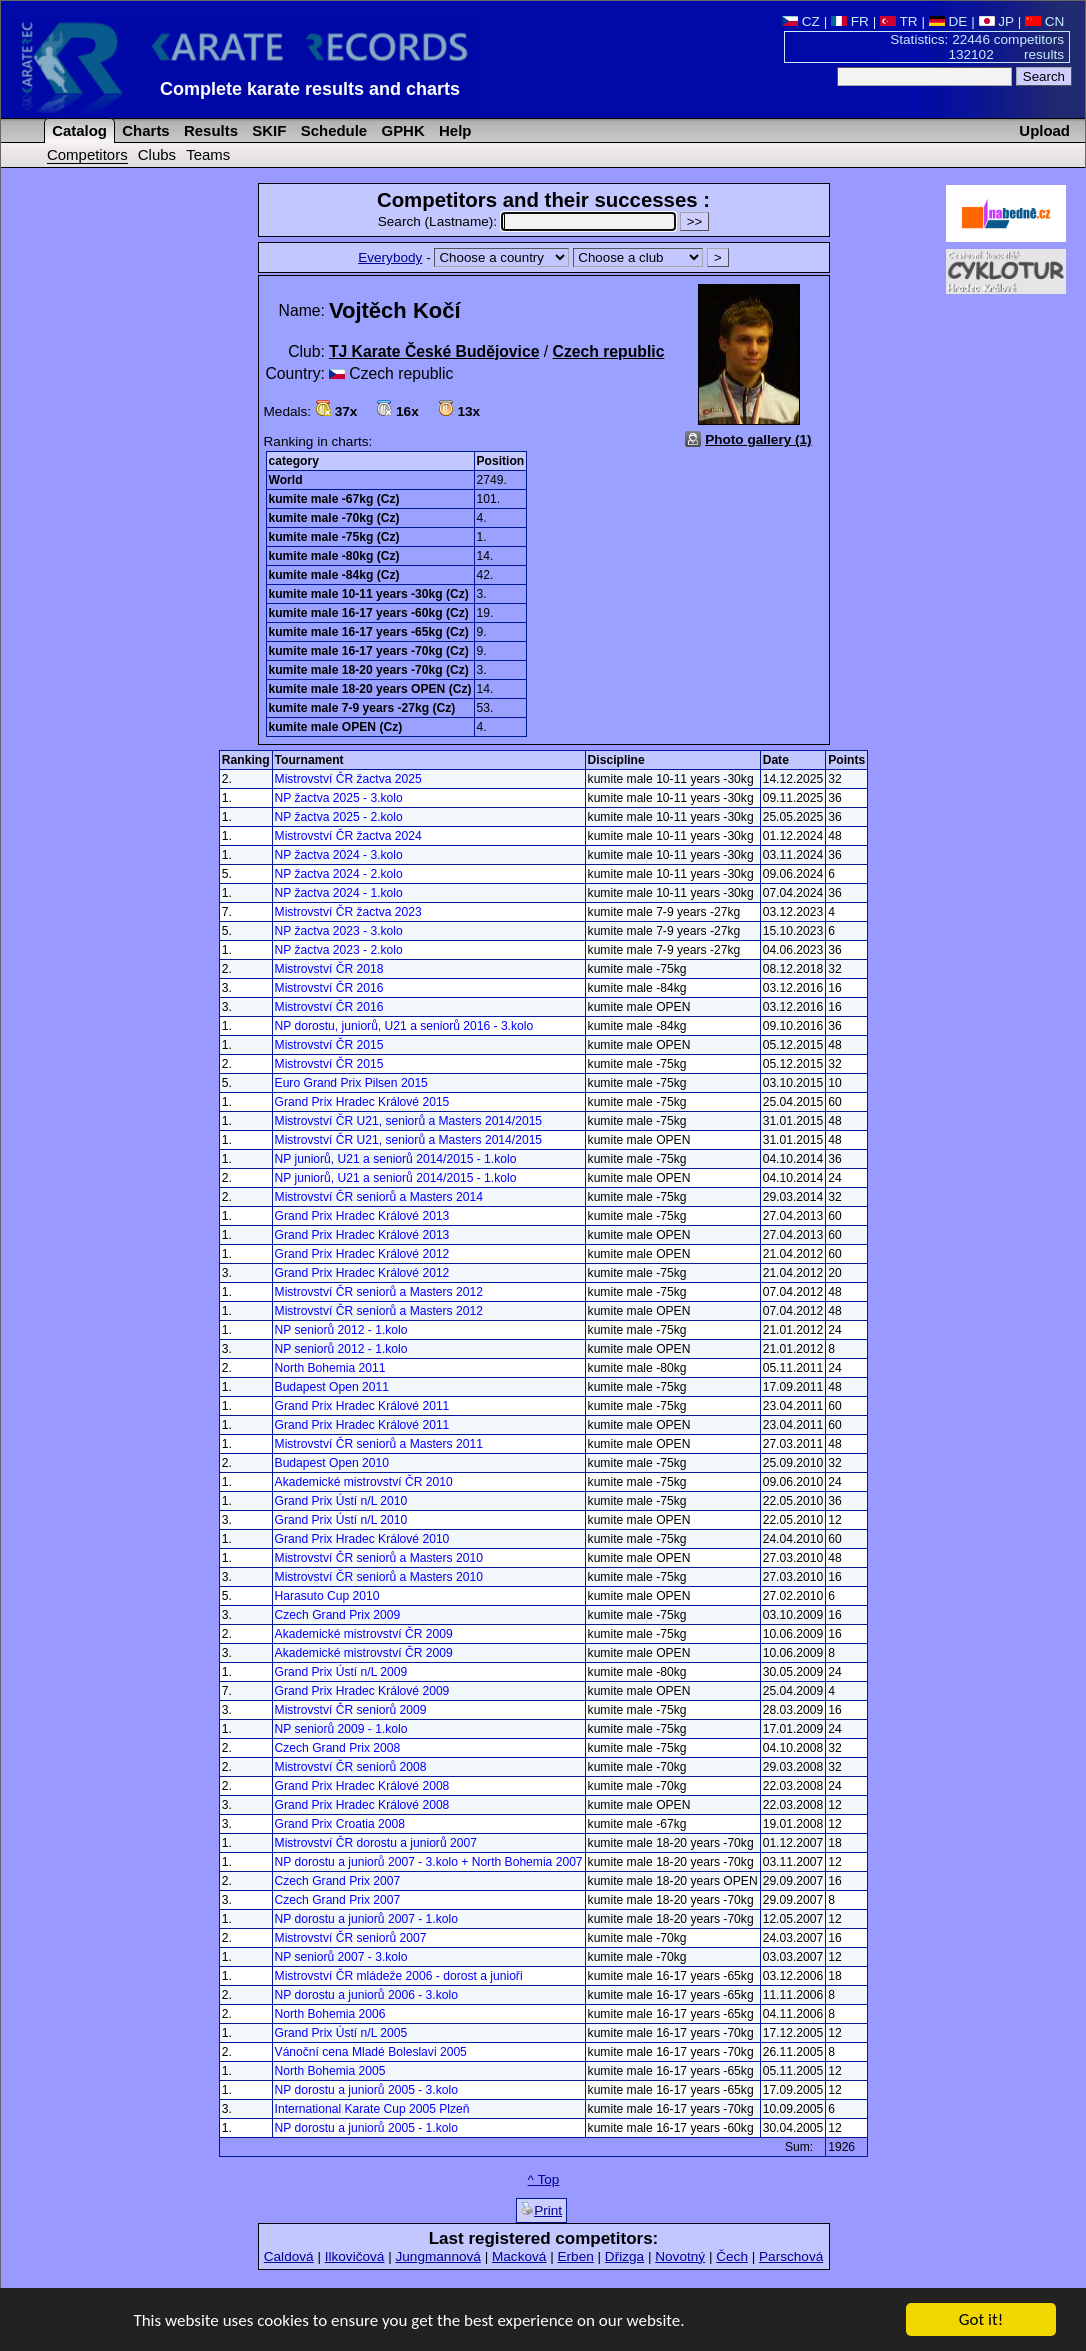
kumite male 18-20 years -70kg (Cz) (369, 670)
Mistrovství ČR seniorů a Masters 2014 (379, 1197)
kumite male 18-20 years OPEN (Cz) (370, 689)
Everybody (390, 257)
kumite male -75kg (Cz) (334, 537)
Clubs (157, 154)
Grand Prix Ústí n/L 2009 (341, 1672)
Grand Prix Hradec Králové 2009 (362, 1691)
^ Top (544, 2179)
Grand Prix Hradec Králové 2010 (362, 1539)
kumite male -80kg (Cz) (334, 556)
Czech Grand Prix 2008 (338, 1748)
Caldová (289, 2256)
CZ (801, 21)
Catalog (77, 130)
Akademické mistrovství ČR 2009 (364, 1634)
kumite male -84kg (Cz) (334, 575)
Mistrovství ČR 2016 (329, 988)
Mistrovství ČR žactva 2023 (348, 912)
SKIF (267, 130)
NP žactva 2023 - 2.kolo (339, 950)
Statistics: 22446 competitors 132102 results (977, 47)
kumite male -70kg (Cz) (334, 518)
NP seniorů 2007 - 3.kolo (341, 1957)
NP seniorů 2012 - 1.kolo (341, 1330)
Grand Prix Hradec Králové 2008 (362, 1786)
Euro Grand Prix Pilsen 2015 (351, 1083)
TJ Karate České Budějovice (434, 351)
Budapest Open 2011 (332, 1387)
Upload (1044, 130)
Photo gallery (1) (758, 439)
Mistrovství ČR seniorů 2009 (351, 1710)
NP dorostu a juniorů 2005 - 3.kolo (366, 2090)
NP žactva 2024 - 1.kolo (339, 893)
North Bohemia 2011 (330, 1368)
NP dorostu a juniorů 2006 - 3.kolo (366, 1995)
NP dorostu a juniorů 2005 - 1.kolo (366, 2128)
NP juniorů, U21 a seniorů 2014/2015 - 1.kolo (396, 1159)
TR (899, 21)
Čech (732, 2256)
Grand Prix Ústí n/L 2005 (341, 2033)
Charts (144, 130)
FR (850, 21)
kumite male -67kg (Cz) (334, 499)
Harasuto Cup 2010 (327, 1596)
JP (996, 21)
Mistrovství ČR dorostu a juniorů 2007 (376, 1843)
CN (1044, 21)
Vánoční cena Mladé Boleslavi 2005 (371, 2052)
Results (209, 130)
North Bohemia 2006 (330, 2014)
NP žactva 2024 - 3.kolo (339, 855)
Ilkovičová (355, 2256)
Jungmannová (437, 2256)
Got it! (981, 2320)
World (286, 480)
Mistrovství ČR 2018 (329, 969)
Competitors (87, 154)
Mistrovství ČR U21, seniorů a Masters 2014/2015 (409, 1121)
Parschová (791, 2256)
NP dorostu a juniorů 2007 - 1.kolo (366, 1919)
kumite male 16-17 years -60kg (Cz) (369, 613)
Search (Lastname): (529, 221)
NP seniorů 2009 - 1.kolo (341, 1729)
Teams (208, 154)
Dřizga (624, 2256)
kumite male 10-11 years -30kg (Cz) (369, 594)
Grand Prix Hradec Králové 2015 (362, 1102)
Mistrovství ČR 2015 (329, 1045)
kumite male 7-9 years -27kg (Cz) (362, 708)
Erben (575, 2256)
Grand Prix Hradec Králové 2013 (362, 1216)
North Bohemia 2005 (330, 2071)
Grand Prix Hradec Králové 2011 (362, 1406)
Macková (519, 2256)
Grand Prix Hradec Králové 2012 (362, 1254)
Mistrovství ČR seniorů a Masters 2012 (379, 1292)
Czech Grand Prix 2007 (338, 1881)
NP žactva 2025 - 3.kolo (339, 798)
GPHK (400, 130)
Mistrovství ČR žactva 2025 (348, 779)
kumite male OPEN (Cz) (336, 727)
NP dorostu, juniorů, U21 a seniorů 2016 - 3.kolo (404, 1026)
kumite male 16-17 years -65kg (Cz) (369, 632)
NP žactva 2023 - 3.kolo (339, 931)
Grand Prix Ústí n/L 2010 (341, 1501)
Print (541, 2210)
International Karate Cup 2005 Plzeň (372, 2109)
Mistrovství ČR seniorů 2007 (351, 1938)
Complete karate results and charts (310, 89)
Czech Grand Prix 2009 (338, 1615)
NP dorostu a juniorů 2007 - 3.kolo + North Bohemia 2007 (429, 1862)
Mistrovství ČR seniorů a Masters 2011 (379, 1444)
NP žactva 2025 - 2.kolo (339, 817)
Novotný (680, 2256)
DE (948, 21)
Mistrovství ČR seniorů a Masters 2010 (379, 1558)
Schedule (332, 130)
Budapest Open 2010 (332, 1463)
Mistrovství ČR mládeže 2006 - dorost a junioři (399, 1976)
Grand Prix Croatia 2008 (340, 1824)
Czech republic (609, 351)
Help (453, 130)
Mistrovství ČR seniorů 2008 (351, 1767)
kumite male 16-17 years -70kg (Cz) (369, 651)
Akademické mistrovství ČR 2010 (364, 1482)
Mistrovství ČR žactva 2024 (348, 836)
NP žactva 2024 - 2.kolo (339, 874)
